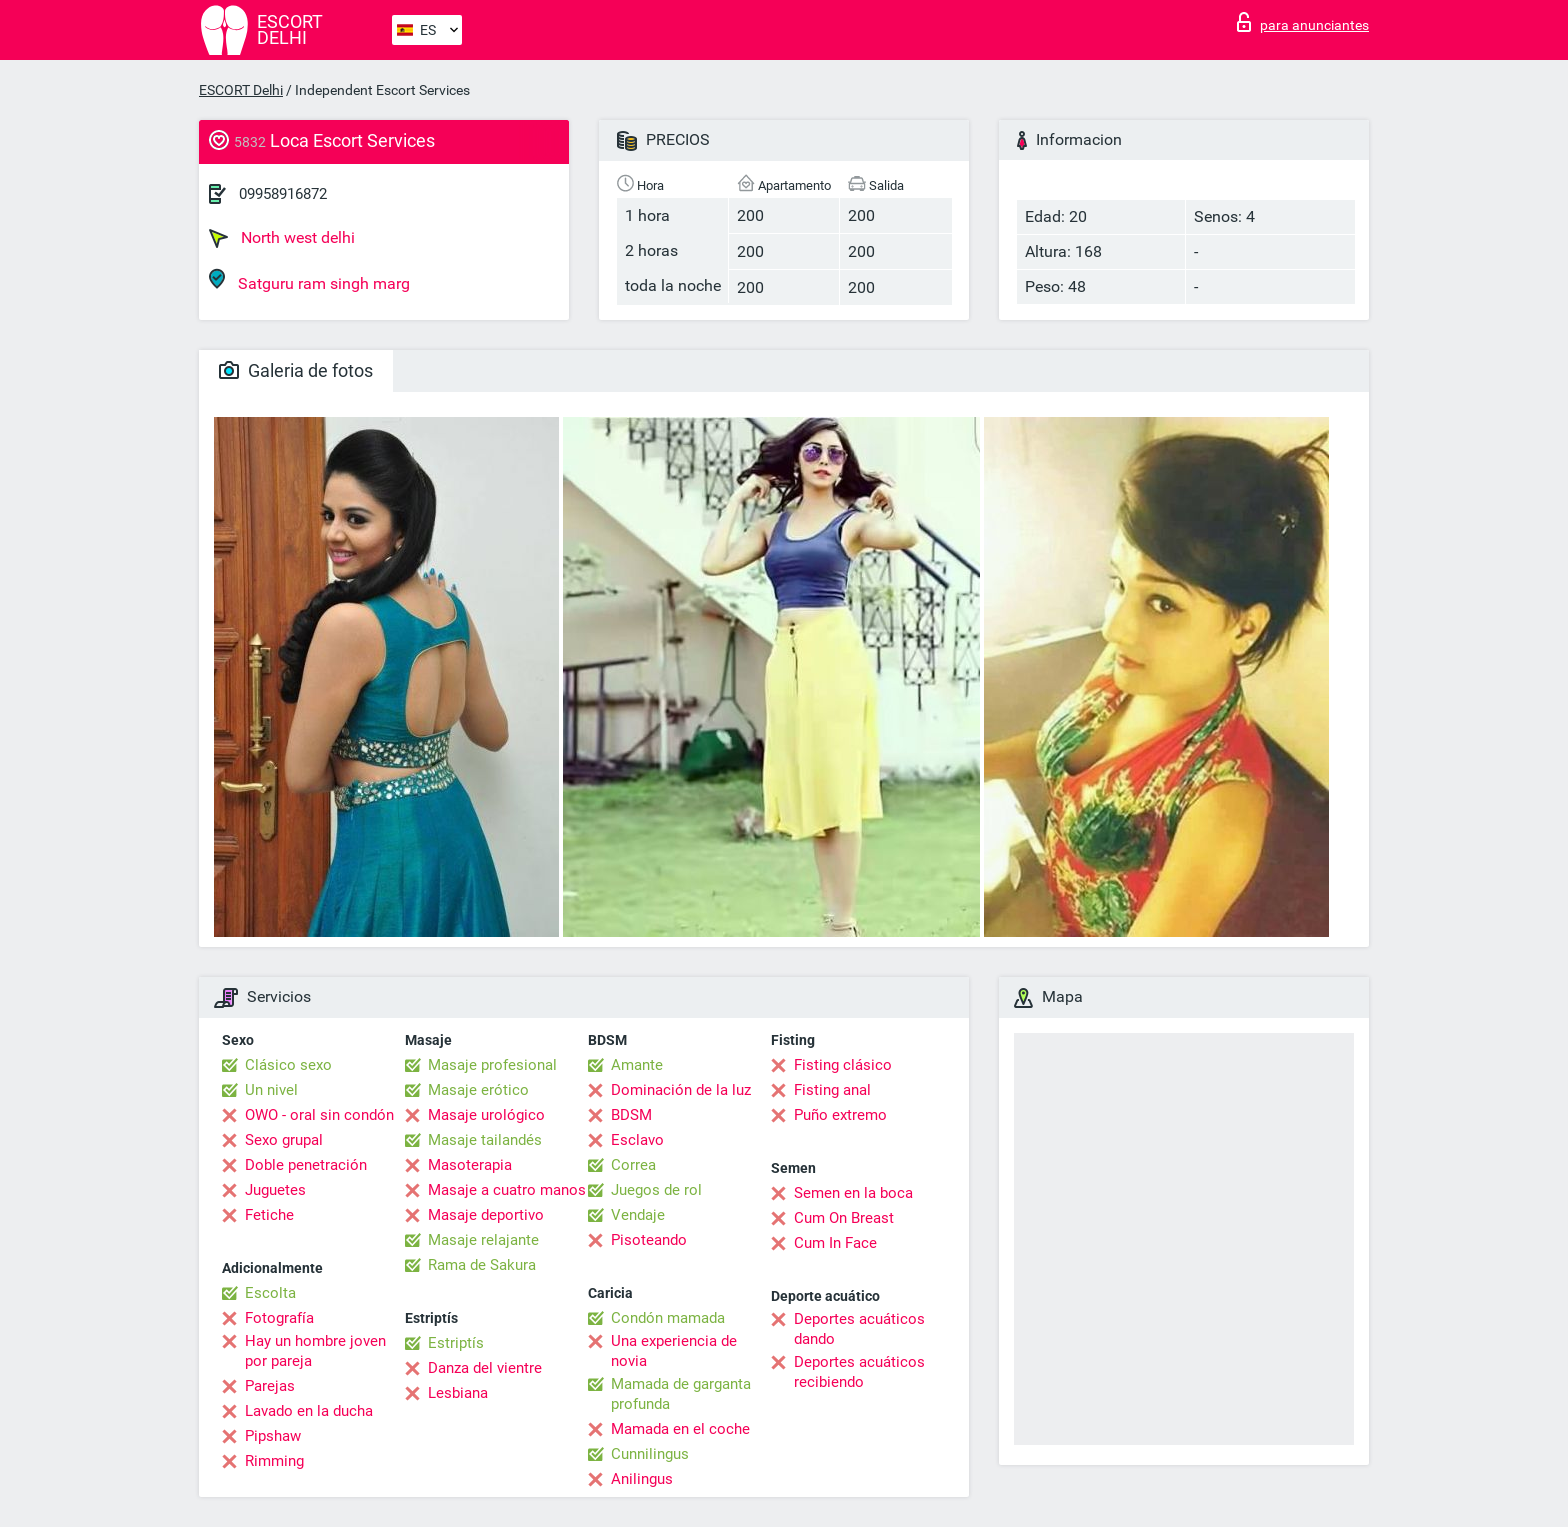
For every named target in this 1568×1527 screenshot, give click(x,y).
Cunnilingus (650, 1454)
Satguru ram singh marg (309, 280)
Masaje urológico (486, 1115)
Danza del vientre (485, 1368)
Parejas (270, 1386)
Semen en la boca (853, 1193)
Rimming (274, 1461)
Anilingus (642, 1479)
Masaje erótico (478, 1090)
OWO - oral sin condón (319, 1115)
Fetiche (269, 1215)
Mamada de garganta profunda (681, 1394)
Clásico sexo (288, 1065)
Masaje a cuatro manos (507, 1190)
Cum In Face (835, 1243)
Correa (633, 1165)
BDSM (631, 1115)
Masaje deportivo (486, 1215)
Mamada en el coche (680, 1429)
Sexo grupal (284, 1140)
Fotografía (279, 1318)
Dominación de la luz (681, 1090)
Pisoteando (649, 1240)
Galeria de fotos (296, 370)
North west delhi (282, 238)
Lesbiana (458, 1393)
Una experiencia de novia (674, 1351)
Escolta (270, 1293)
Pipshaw (273, 1436)
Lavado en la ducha (309, 1411)
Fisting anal (832, 1090)
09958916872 (283, 194)
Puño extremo (840, 1115)
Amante (637, 1065)
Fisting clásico (843, 1065)
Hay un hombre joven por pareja (315, 1351)
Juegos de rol (656, 1190)
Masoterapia (470, 1165)
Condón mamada (668, 1318)
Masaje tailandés (485, 1140)
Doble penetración (306, 1165)
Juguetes (275, 1190)
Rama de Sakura (482, 1265)
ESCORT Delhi (241, 90)
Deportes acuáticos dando (859, 1329)
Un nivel (271, 1090)
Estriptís (456, 1343)
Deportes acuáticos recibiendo (859, 1372)
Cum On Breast (844, 1218)
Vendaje (638, 1215)
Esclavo (637, 1140)
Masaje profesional (492, 1065)
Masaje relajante (483, 1240)
